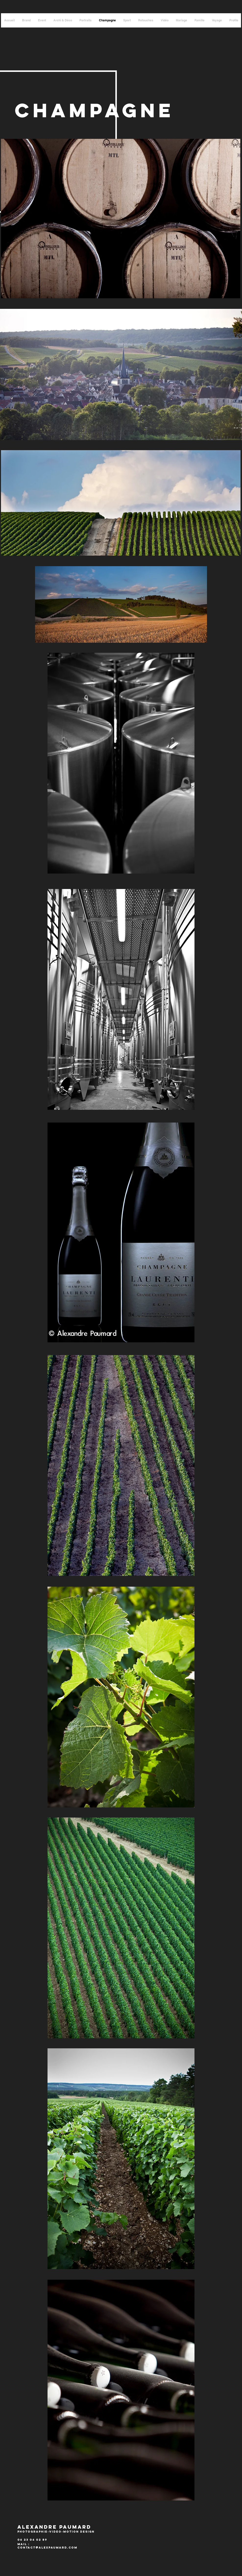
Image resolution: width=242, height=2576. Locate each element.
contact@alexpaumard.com (47, 2547)
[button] (26, 20)
